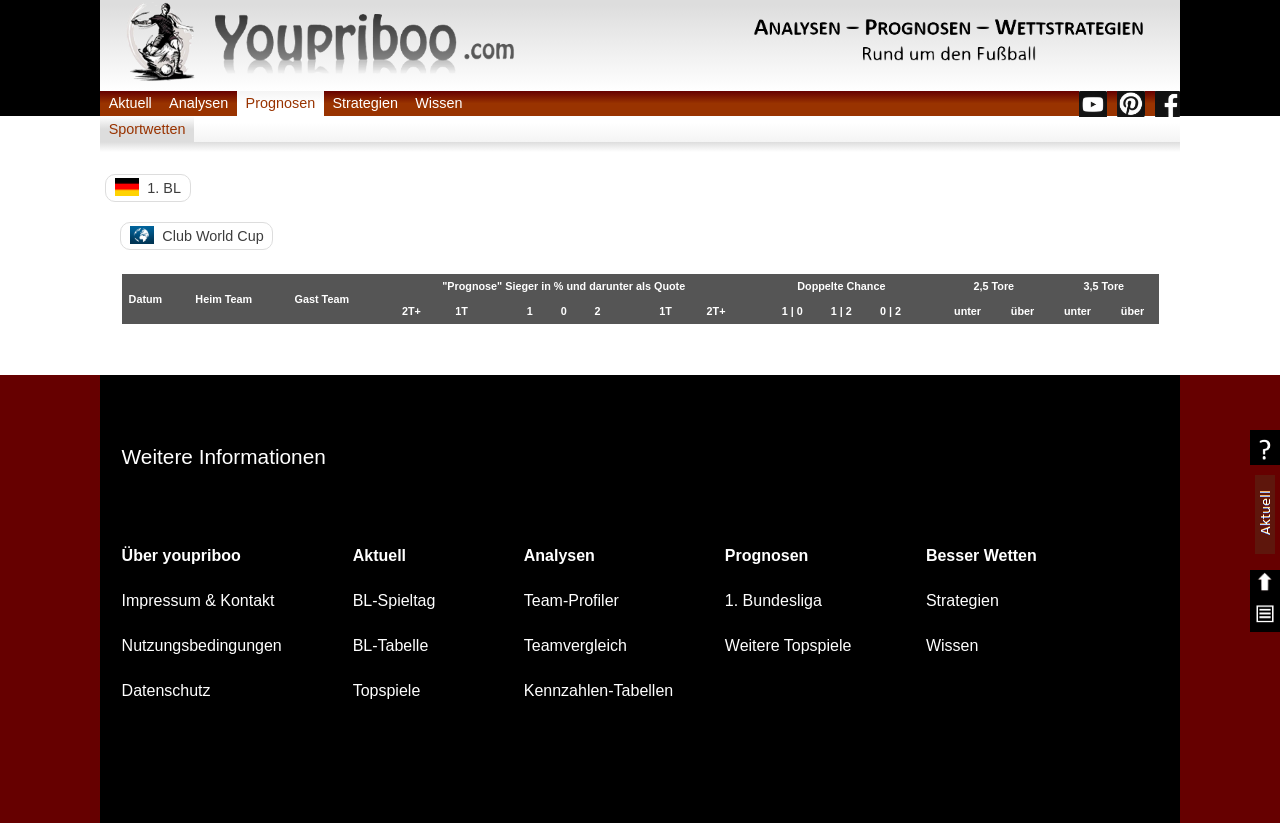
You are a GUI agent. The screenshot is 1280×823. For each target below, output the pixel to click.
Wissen (438, 103)
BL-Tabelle (391, 645)
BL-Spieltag (394, 600)
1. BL (148, 187)
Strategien (365, 103)
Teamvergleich (575, 645)
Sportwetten (147, 129)
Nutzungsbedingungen (202, 645)
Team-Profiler (571, 600)
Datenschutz (166, 690)
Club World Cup (197, 235)
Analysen (198, 103)
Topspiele (387, 690)
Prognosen (281, 103)
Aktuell (130, 103)
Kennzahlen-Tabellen (598, 690)
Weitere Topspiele (788, 645)
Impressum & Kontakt (198, 600)
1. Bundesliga (773, 600)
